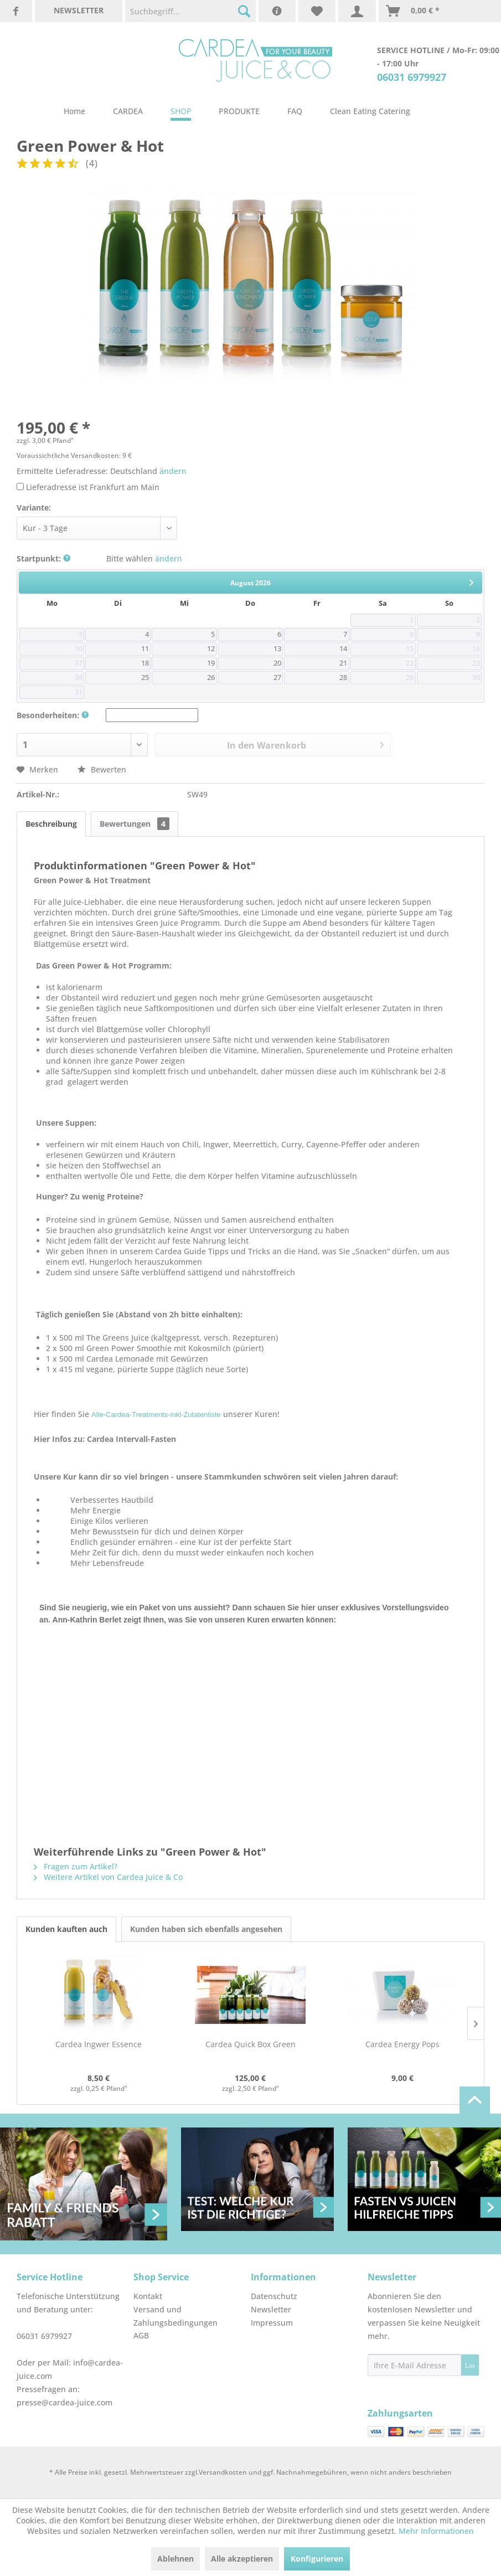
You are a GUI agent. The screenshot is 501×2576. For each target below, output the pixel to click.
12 (211, 648)
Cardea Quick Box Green (250, 2044)
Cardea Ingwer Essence (98, 2044)
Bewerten (102, 769)
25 (145, 677)
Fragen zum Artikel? (75, 1866)
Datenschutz (274, 2296)
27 (277, 677)
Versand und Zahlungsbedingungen (175, 2316)
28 (343, 677)
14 (343, 648)
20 (277, 663)
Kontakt (147, 2296)
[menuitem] (190, 11)
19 (211, 663)
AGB (141, 2335)
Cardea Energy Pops (402, 2044)
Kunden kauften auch (66, 1929)
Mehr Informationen (436, 2531)
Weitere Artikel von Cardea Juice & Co (108, 1877)
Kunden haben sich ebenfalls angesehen (206, 1929)
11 (145, 648)
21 (343, 663)
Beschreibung (51, 823)
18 (145, 663)
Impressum (272, 2322)
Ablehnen (175, 2558)
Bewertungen (134, 823)
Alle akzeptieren (242, 2558)
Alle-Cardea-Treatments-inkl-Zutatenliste (156, 1414)
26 (211, 677)
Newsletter (271, 2309)
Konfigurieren (317, 2558)
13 (277, 648)
